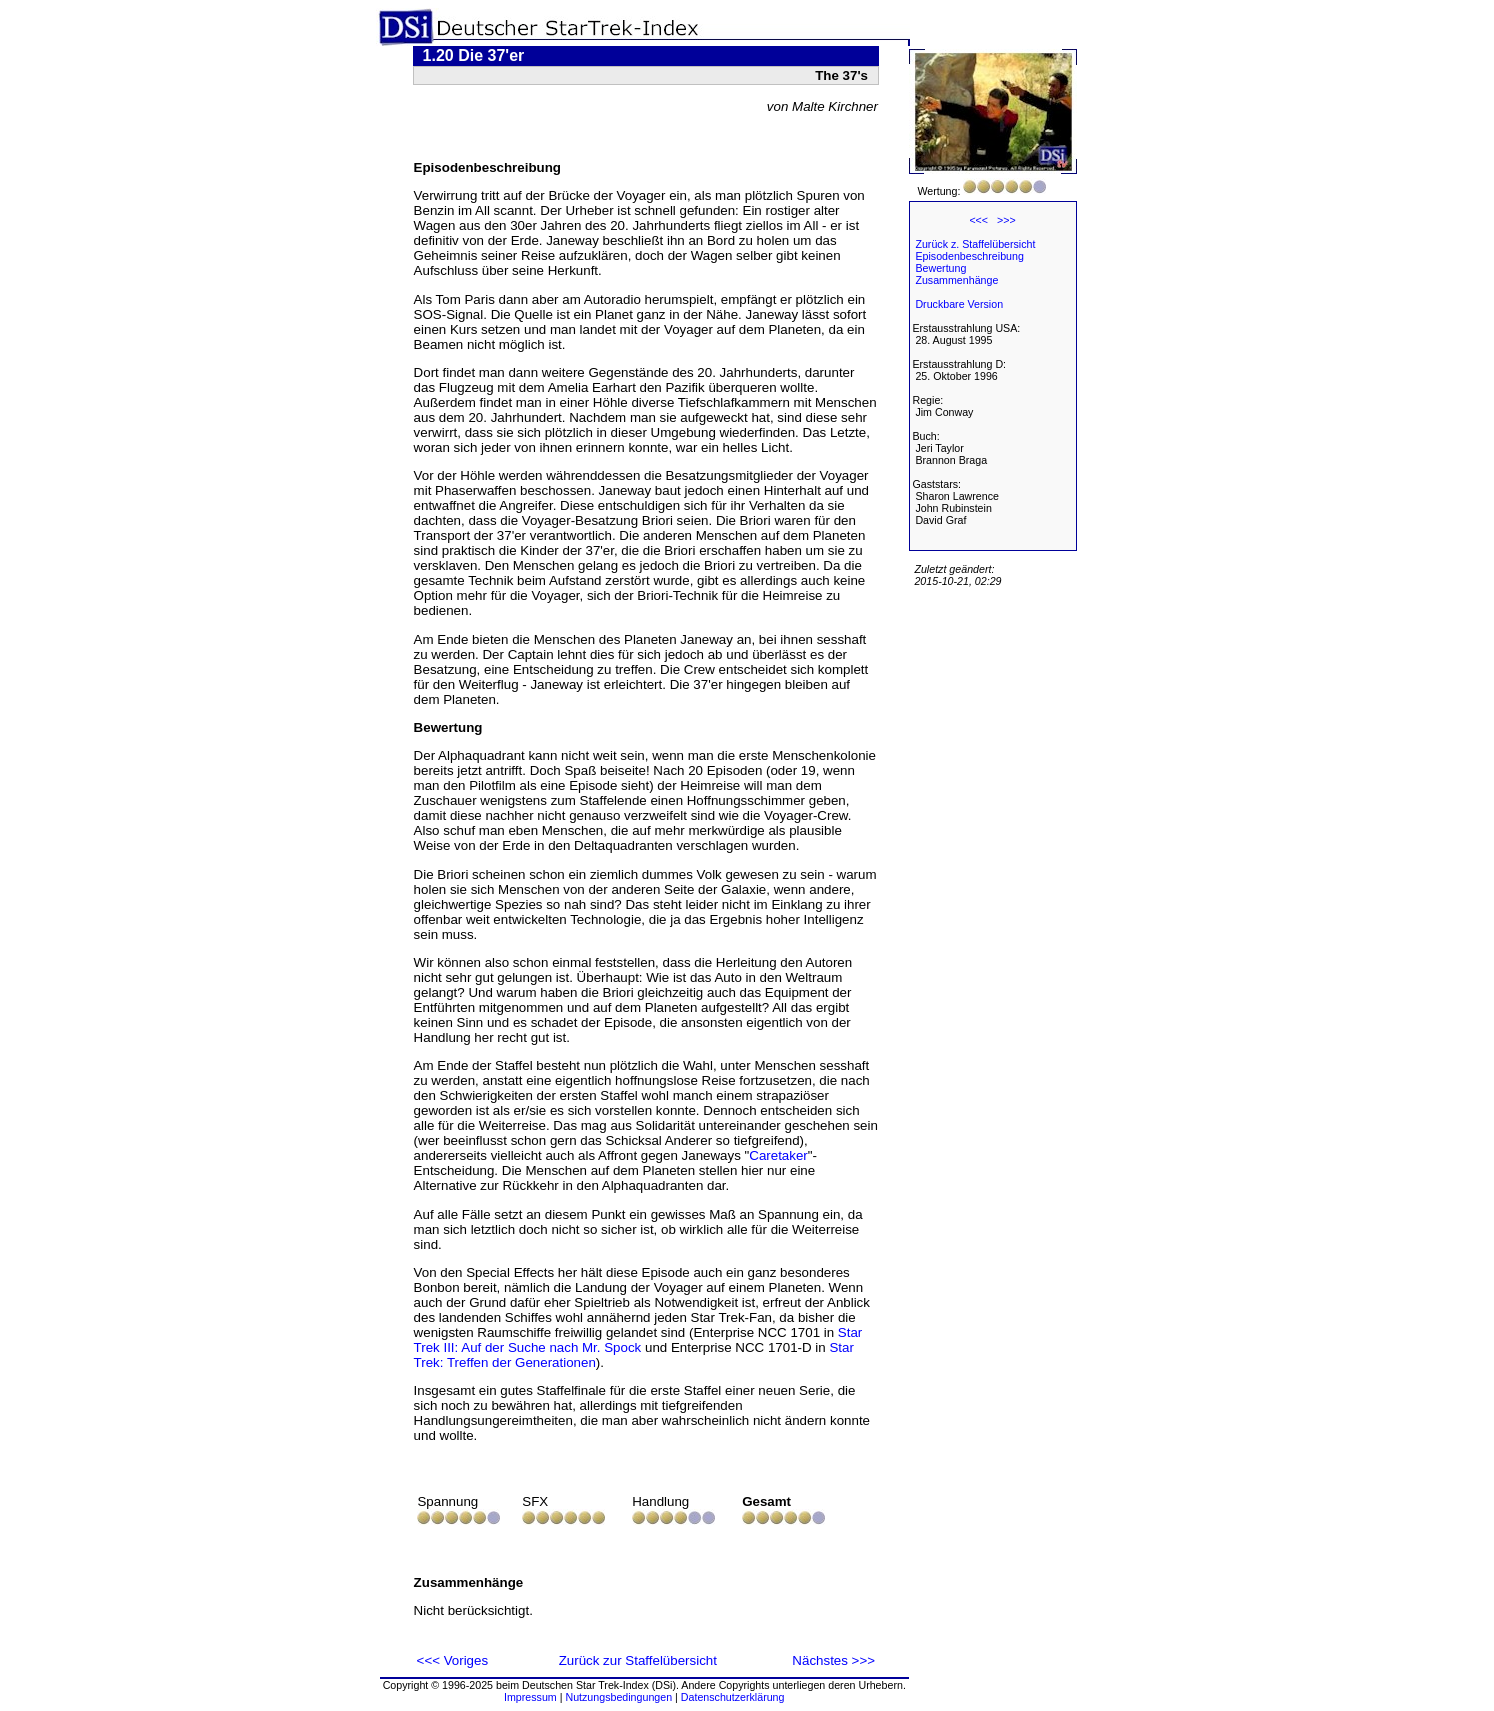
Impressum (530, 1697)
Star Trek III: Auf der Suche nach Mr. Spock (638, 1340)
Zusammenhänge (956, 280)
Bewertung (940, 268)
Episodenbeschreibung (969, 256)
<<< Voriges (453, 1660)
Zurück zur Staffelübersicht (638, 1660)
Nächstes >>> (833, 1660)
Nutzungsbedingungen (618, 1697)
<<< (978, 220)
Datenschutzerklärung (733, 1697)
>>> (1006, 220)
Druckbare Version (959, 304)
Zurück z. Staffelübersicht (975, 244)
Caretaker (778, 1155)
